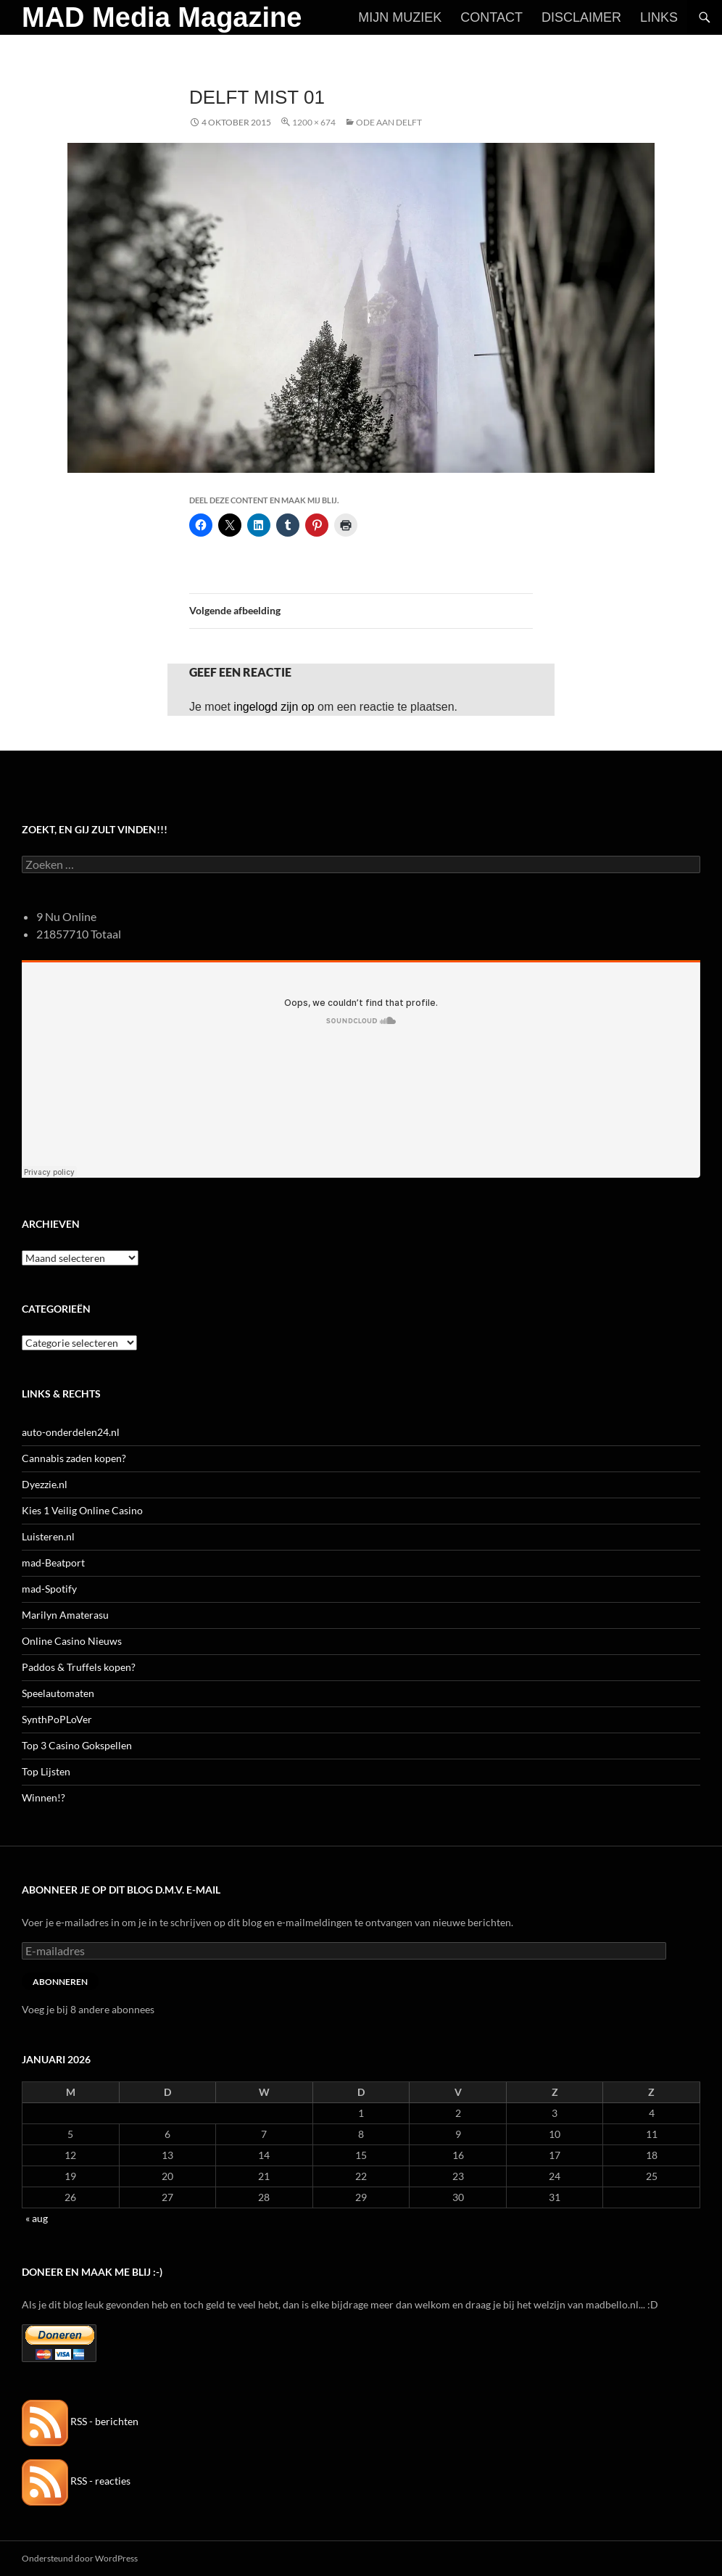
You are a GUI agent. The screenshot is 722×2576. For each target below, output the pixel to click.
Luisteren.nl (48, 1536)
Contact (491, 17)
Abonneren (60, 1981)
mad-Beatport (53, 1562)
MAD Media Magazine (162, 17)
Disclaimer (581, 17)
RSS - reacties (76, 2480)
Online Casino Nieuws (72, 1641)
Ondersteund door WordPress (80, 2558)
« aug (36, 2218)
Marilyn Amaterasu (65, 1615)
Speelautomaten (58, 1693)
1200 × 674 (314, 122)
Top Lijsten (46, 1771)
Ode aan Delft (389, 122)
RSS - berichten (80, 2421)
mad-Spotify (49, 1588)
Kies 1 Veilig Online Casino (82, 1510)
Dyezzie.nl (44, 1484)
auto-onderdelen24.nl (71, 1432)
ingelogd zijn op (273, 707)
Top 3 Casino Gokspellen (77, 1745)
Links (659, 17)
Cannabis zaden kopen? (74, 1458)
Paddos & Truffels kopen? (79, 1667)
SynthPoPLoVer (57, 1719)
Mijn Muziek (399, 17)
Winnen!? (43, 1797)
